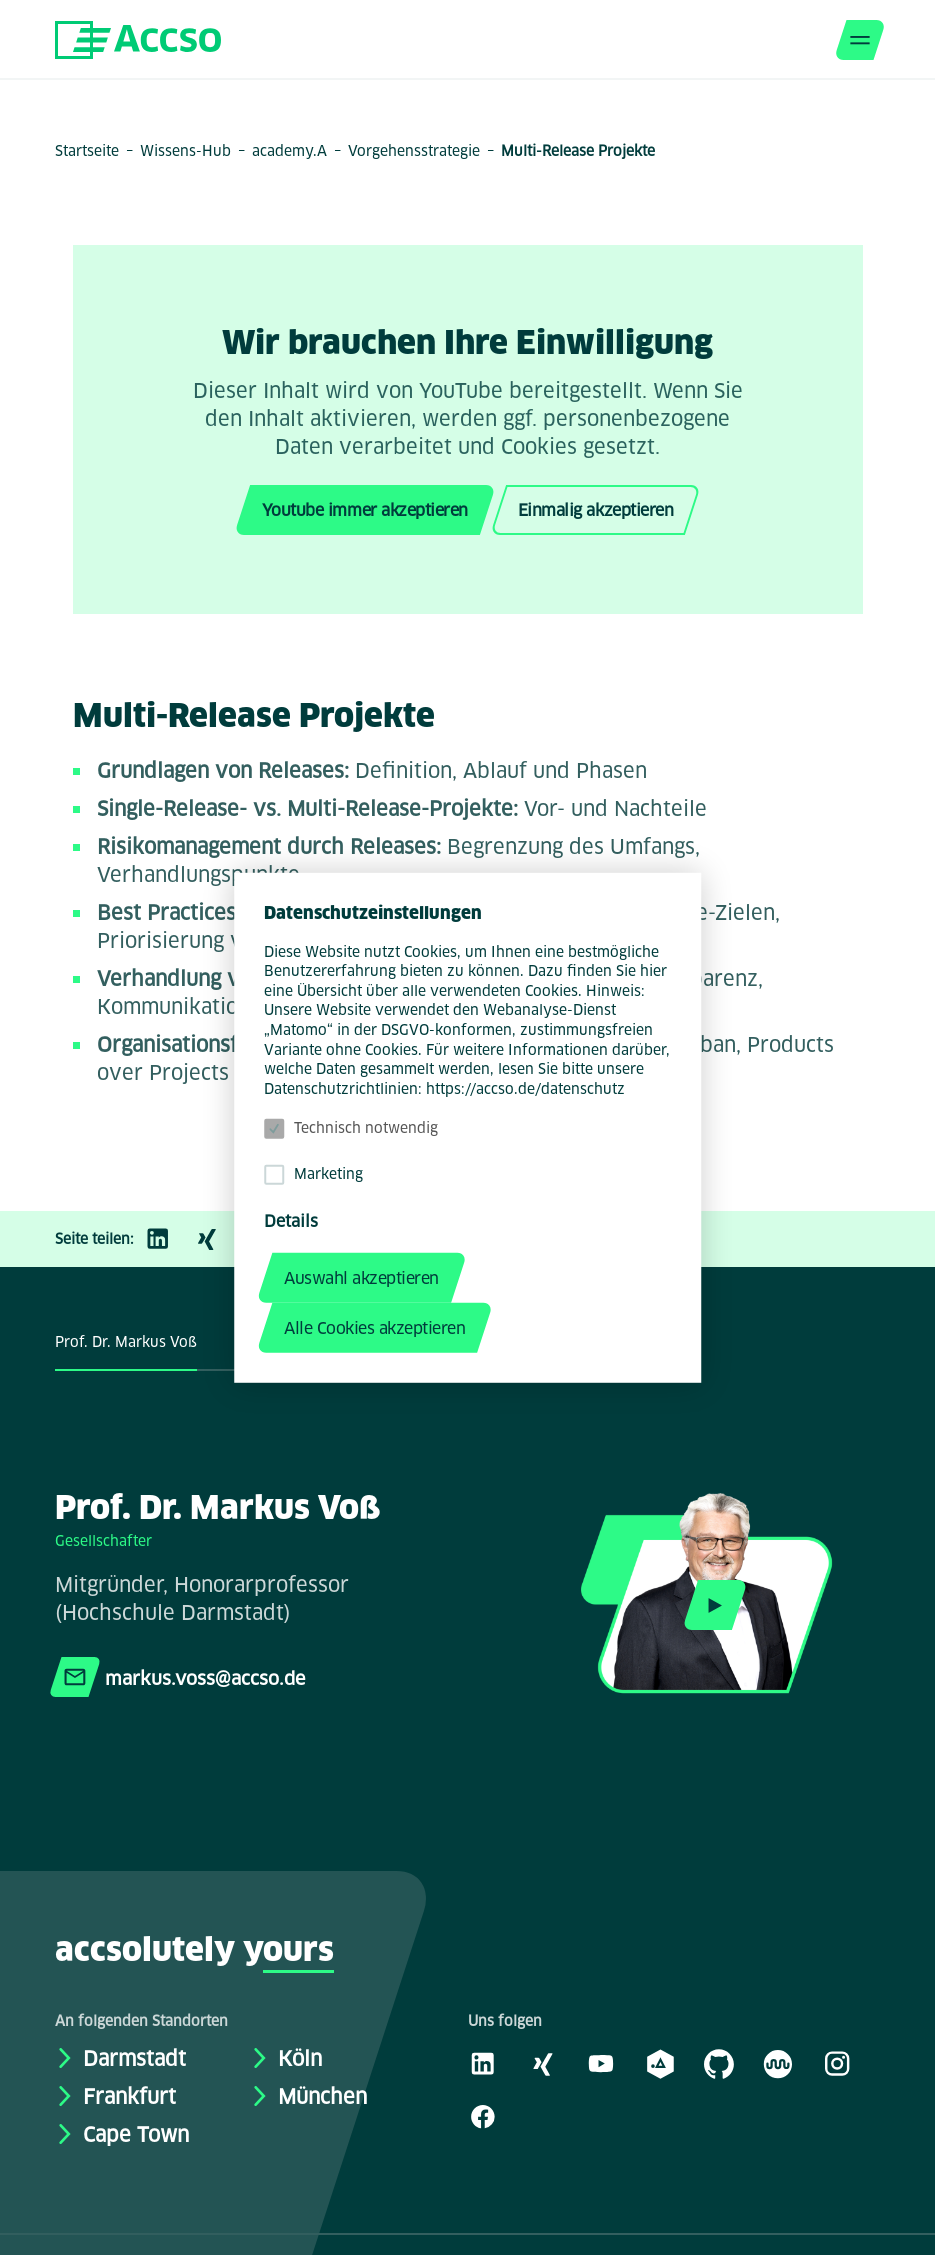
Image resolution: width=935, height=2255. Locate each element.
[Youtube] (601, 2063)
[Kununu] (778, 2063)
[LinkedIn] (168, 1239)
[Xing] (216, 1239)
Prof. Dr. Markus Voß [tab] (126, 1342)
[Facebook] (483, 2116)
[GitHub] (719, 2063)
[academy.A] (660, 2063)
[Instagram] (837, 2063)
